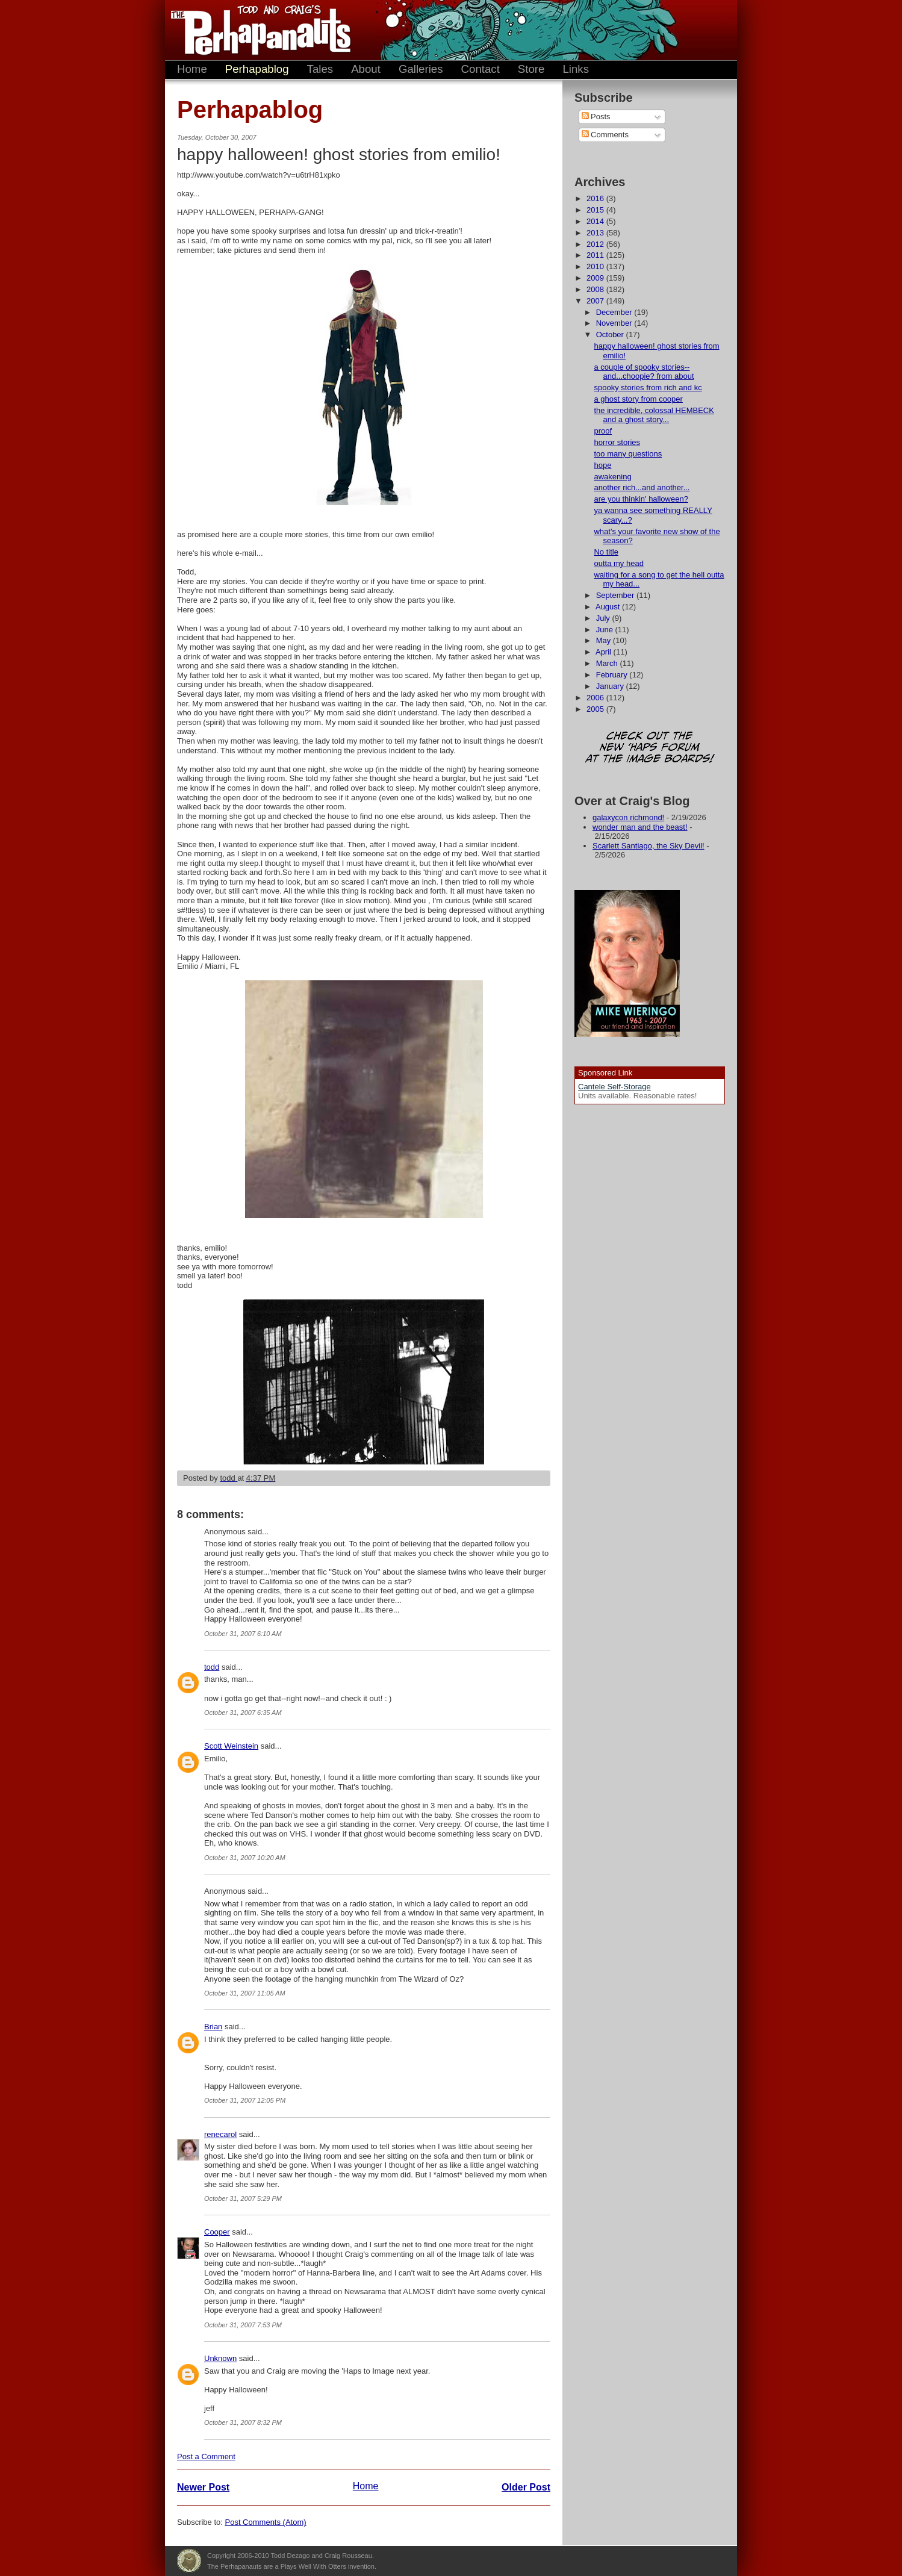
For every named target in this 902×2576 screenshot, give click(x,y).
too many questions (628, 453)
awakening (612, 476)
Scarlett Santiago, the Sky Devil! (648, 845)
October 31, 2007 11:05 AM (244, 1993)
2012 (596, 244)
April (605, 651)
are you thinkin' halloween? (641, 498)
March (608, 663)
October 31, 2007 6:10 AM (243, 1633)
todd (211, 1667)
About (366, 69)
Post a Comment (206, 2456)
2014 (596, 221)
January (611, 686)
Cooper (217, 2231)
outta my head (618, 563)
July (604, 618)
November (615, 323)
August (609, 606)
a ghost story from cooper (638, 398)
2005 (596, 709)
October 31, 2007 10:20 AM (244, 1857)
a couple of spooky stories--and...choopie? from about (644, 371)
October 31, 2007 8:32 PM (243, 2422)
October (611, 334)
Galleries (421, 69)
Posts (596, 116)
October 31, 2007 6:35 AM (243, 1712)
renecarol (220, 2134)
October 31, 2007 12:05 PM (244, 2100)
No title (606, 551)
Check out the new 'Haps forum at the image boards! (649, 748)
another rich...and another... (641, 487)
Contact (480, 69)
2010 (596, 266)
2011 (596, 255)
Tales (320, 69)
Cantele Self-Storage (614, 1086)
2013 (596, 232)
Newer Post (203, 2487)
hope (602, 465)
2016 (596, 198)
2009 (596, 277)
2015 (596, 209)
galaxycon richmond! (628, 817)
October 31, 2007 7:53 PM (243, 2325)
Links (575, 69)
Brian (213, 2026)
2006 (596, 697)
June (605, 629)
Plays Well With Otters (189, 2561)
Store (531, 69)
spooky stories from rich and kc (647, 387)
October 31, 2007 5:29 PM (243, 2198)
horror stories (617, 442)
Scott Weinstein (231, 1745)
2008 (596, 289)
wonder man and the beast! (640, 827)
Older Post (526, 2487)
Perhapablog (257, 69)
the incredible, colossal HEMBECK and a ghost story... (654, 415)
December (615, 312)
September (616, 595)
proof (603, 430)
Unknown (220, 2358)
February (613, 674)
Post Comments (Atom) (265, 2522)
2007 (596, 300)
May (604, 640)
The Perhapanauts (255, 30)
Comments (605, 134)
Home (192, 69)
